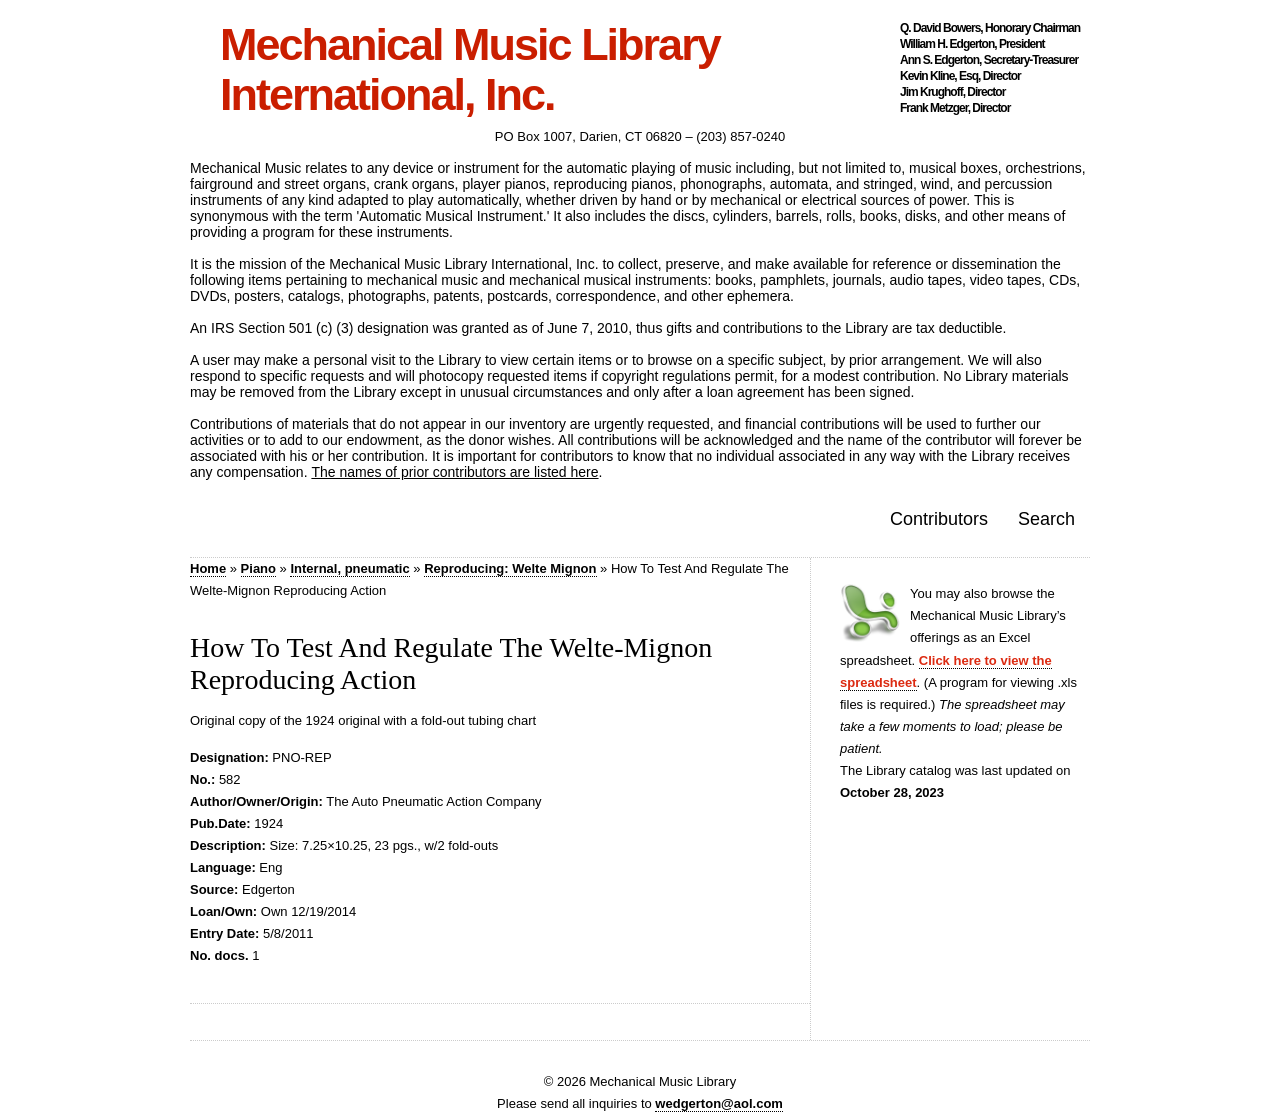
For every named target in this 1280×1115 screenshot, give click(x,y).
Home (208, 568)
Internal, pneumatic (349, 568)
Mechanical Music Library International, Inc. (470, 70)
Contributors (939, 519)
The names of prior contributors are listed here (454, 472)
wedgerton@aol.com (719, 1103)
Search (1046, 519)
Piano (258, 568)
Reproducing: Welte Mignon (510, 568)
